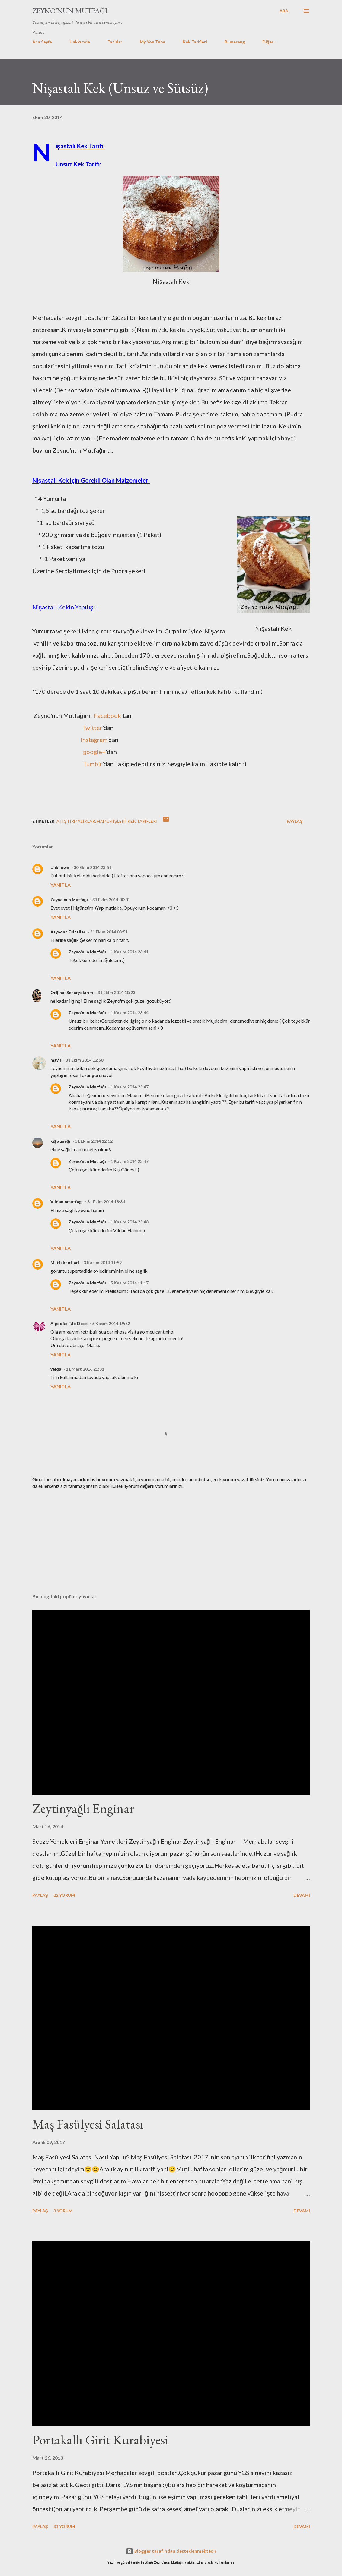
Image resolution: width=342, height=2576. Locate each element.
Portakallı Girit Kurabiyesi (100, 2439)
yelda (55, 1369)
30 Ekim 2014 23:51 (92, 867)
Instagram (94, 739)
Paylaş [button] (294, 821)
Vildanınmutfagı (66, 1201)
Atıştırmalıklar (75, 821)
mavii (55, 1059)
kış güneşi (60, 1141)
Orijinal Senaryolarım (71, 992)
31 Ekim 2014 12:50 (84, 1059)
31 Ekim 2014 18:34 (106, 1201)
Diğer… (269, 41)
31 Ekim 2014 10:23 (116, 992)
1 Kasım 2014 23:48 (129, 1221)
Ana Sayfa (42, 41)
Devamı (301, 1895)
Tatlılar (114, 41)
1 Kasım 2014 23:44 (129, 1012)
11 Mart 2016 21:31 (85, 1369)
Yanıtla (60, 885)
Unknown (59, 867)
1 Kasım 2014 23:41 (129, 951)
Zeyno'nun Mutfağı (69, 10)
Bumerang (235, 41)
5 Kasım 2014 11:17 (129, 1282)
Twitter (92, 727)
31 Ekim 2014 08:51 (109, 931)
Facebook (107, 715)
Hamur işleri (111, 821)
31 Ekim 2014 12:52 (94, 1141)
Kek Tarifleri (195, 41)
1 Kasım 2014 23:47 (129, 1086)
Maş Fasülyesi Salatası (87, 2123)
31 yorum (64, 2526)
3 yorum (62, 2210)
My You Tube (152, 41)
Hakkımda (79, 41)
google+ (94, 751)
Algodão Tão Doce (69, 1323)
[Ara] (284, 10)
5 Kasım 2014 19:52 (111, 1323)
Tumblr (92, 763)
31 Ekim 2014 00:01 (111, 899)
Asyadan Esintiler (67, 931)
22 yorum (64, 1895)
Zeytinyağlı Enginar (83, 1808)
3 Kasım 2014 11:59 (103, 1262)
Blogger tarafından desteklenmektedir (171, 2551)
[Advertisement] (171, 1541)
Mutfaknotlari (64, 1262)
